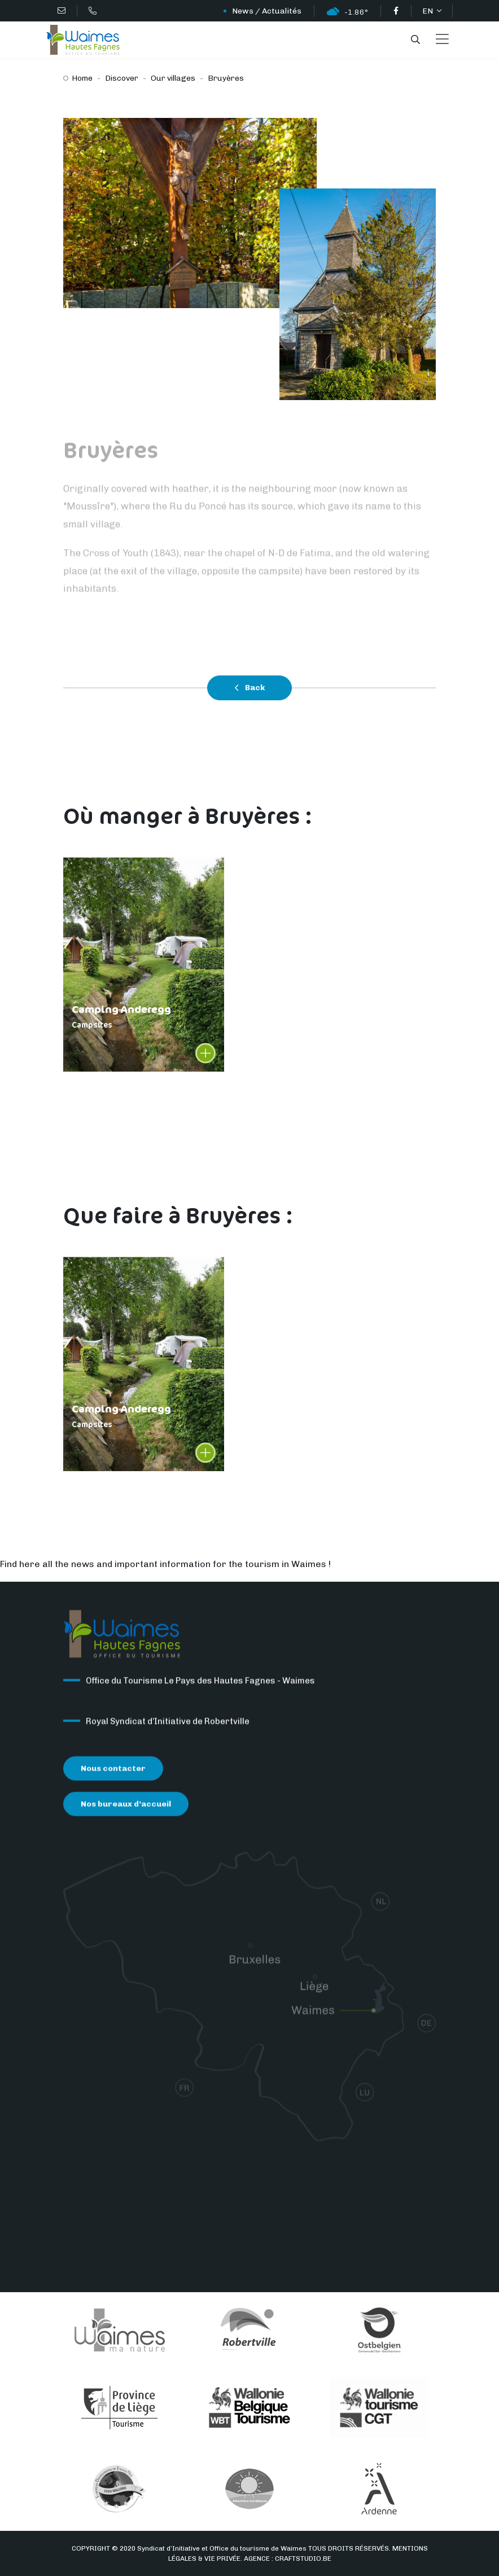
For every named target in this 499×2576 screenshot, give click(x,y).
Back (249, 688)
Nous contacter (113, 1770)
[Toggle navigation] (442, 39)
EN (428, 11)
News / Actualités (266, 11)
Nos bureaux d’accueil (126, 1806)
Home (82, 78)
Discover (121, 78)
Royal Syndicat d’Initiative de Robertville (168, 1723)
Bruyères (226, 78)
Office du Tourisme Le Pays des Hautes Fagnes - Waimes (200, 1683)
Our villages (173, 78)
